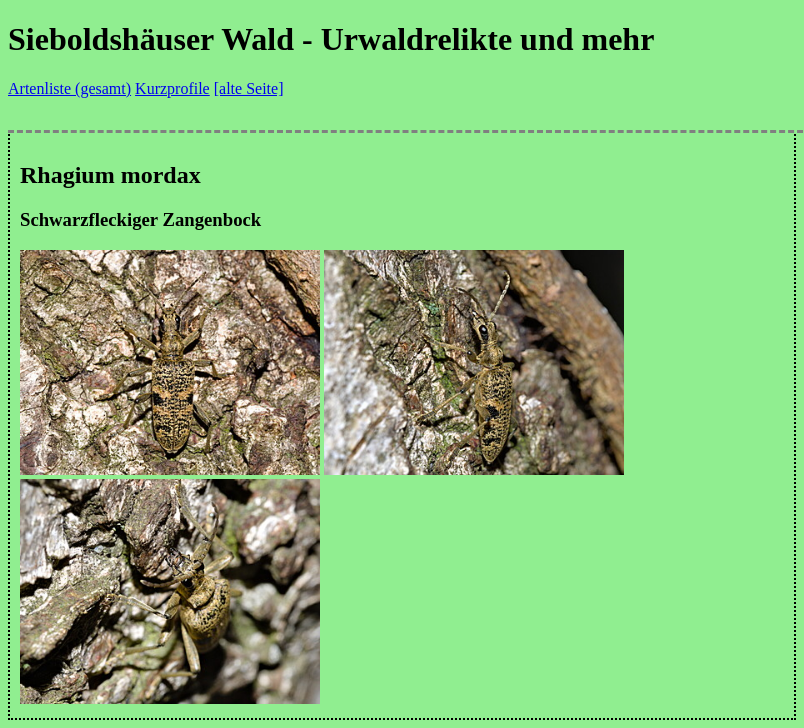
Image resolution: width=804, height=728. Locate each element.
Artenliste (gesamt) (69, 88)
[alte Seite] (249, 88)
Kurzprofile (172, 88)
